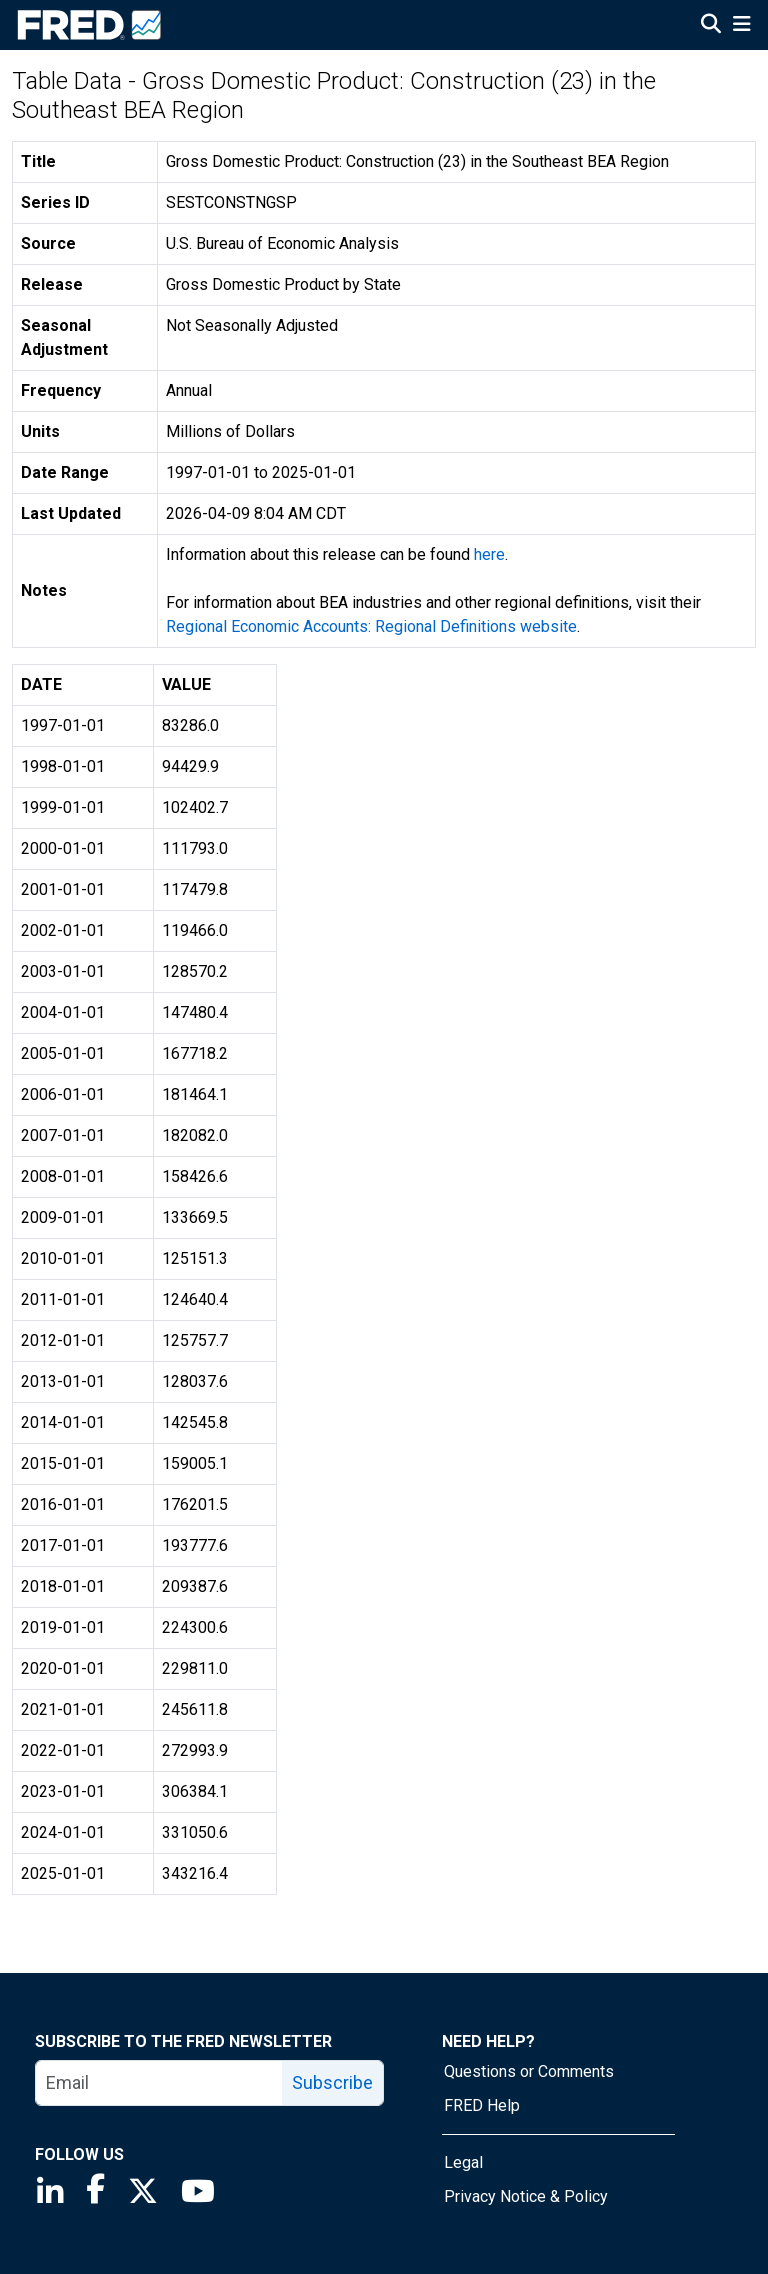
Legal (463, 2162)
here (489, 554)
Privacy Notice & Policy (526, 2196)
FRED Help (482, 2105)
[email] (159, 2083)
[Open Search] (711, 26)
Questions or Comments (529, 2071)
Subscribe (332, 2082)
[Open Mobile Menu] (741, 26)
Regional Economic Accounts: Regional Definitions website (371, 626)
